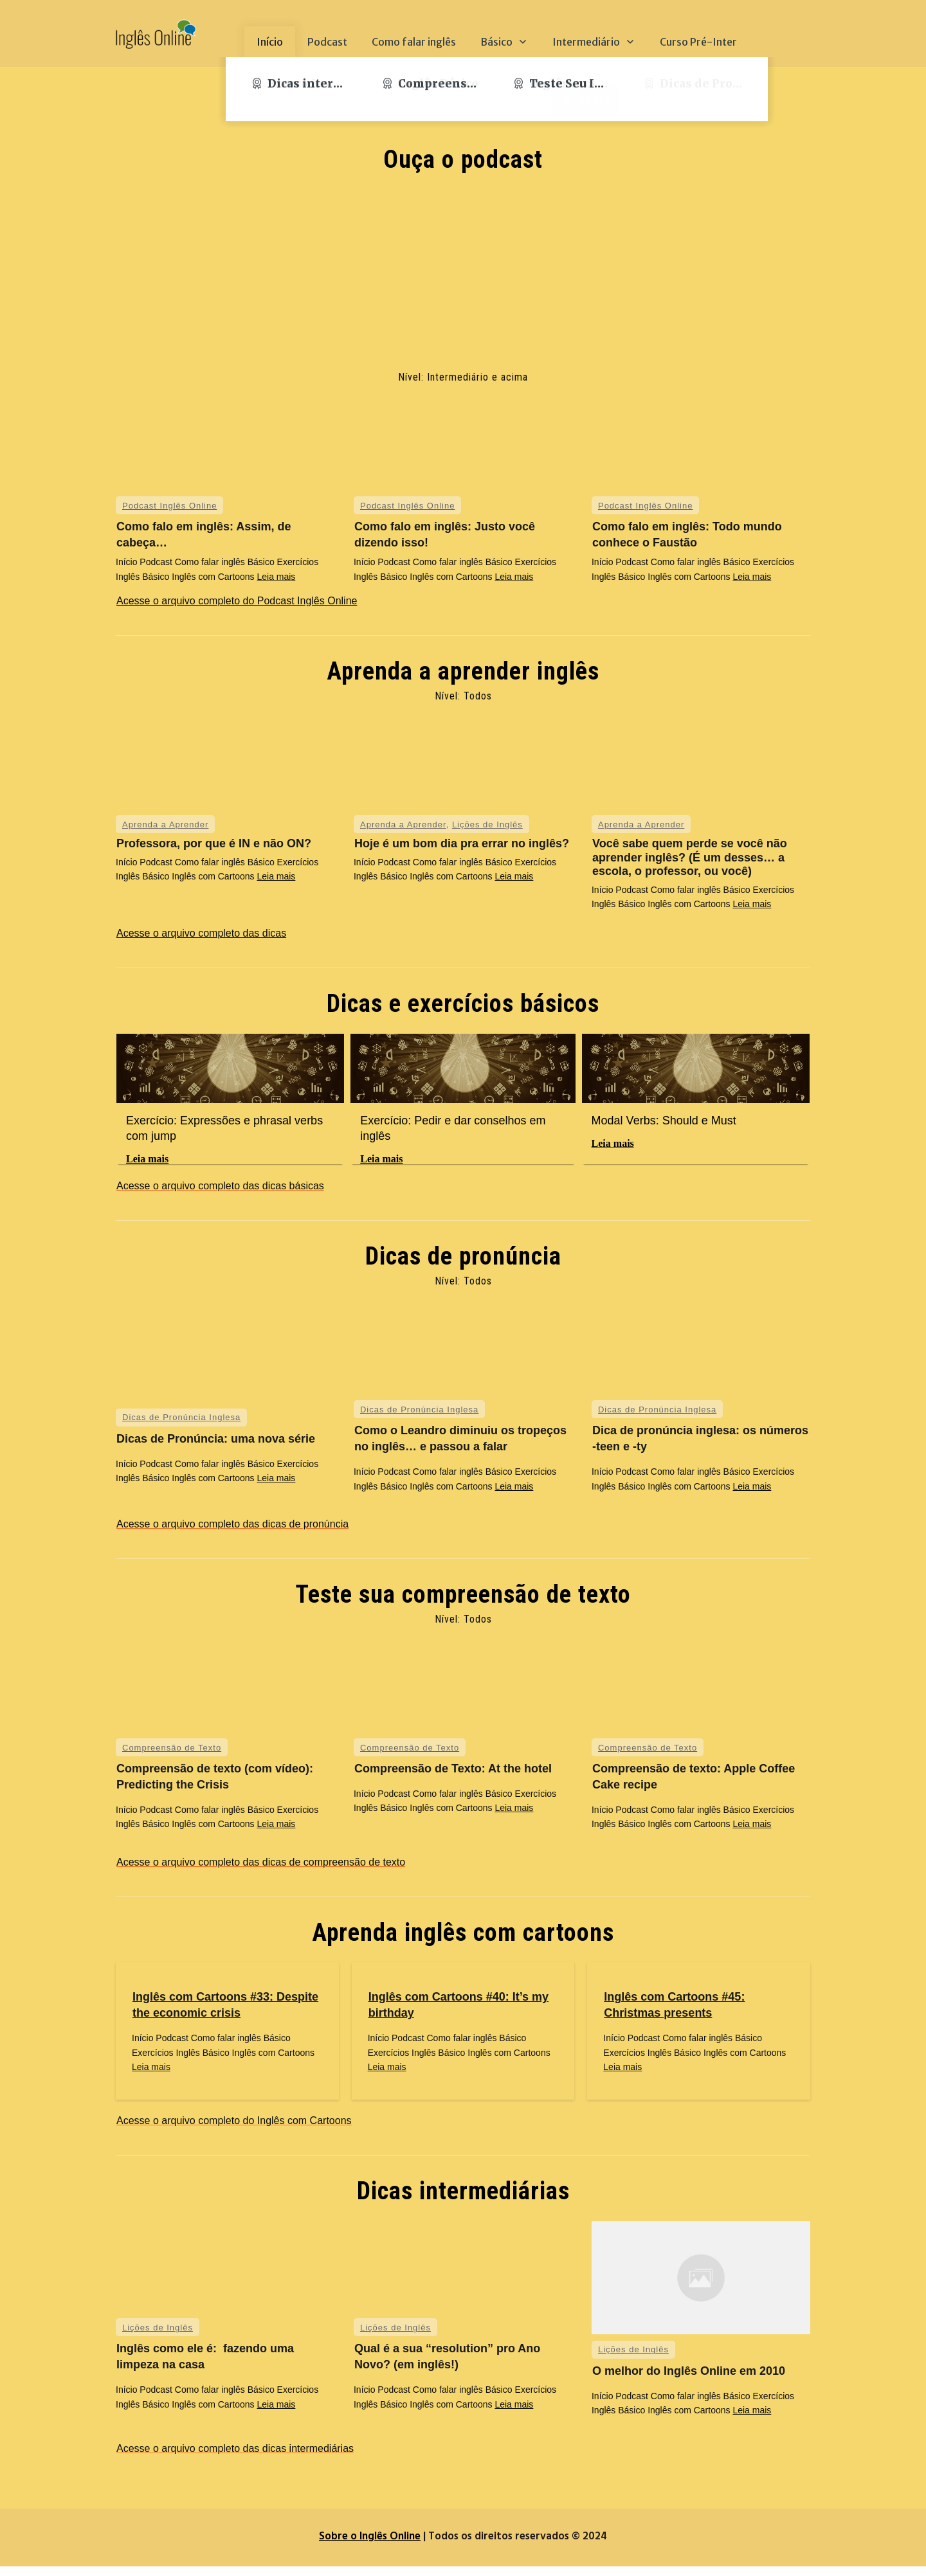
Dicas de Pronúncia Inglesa (181, 1427)
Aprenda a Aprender (165, 824)
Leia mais (276, 577)
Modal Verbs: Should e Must (664, 1120)
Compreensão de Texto (171, 1757)
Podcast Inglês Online (169, 505)
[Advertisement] (463, 273)
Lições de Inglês (487, 824)
